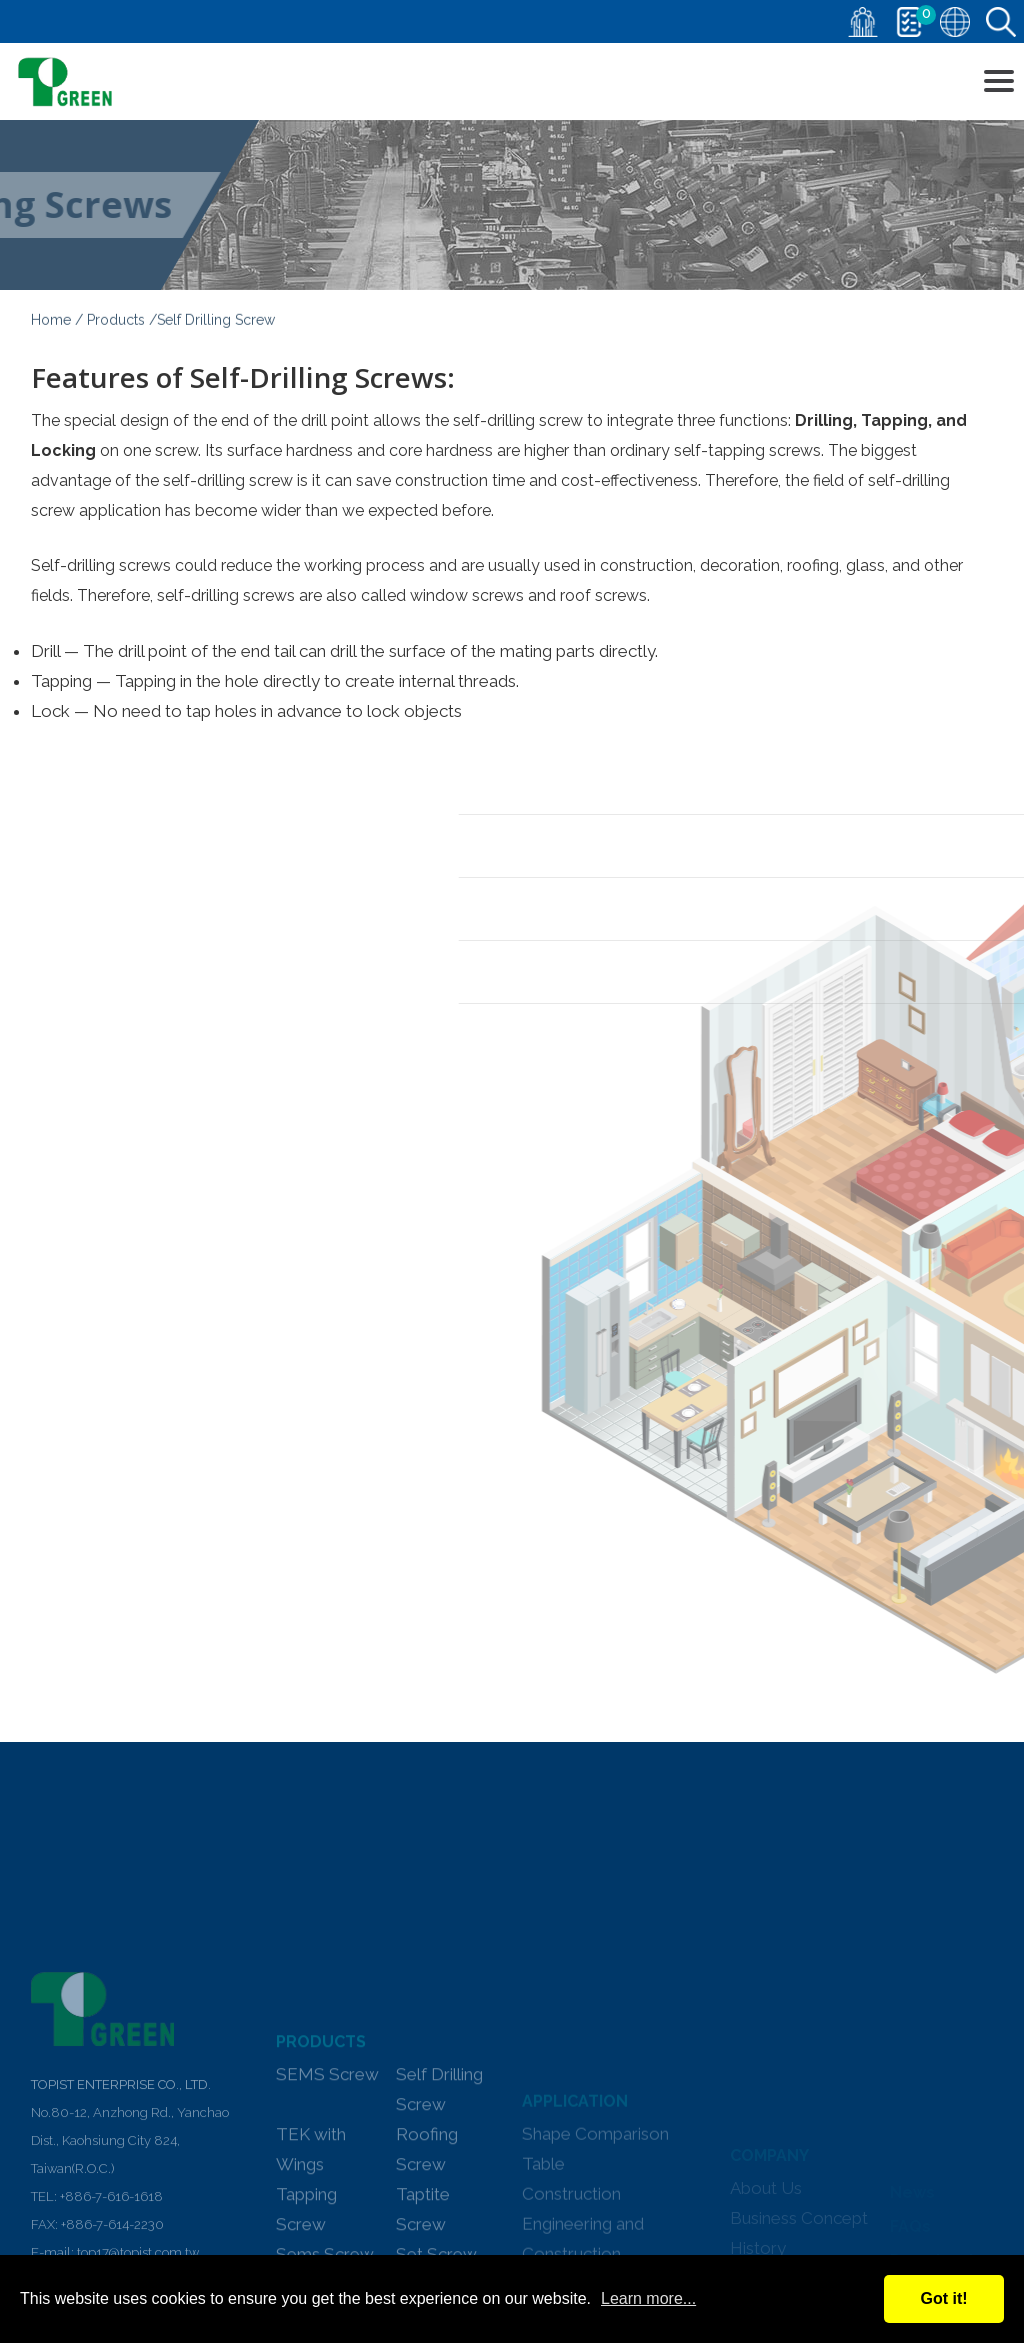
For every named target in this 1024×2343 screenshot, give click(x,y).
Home (51, 324)
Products (116, 324)
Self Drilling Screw (439, 2218)
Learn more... (648, 2298)
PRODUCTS (321, 2170)
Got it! (943, 2298)
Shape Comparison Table (595, 2247)
